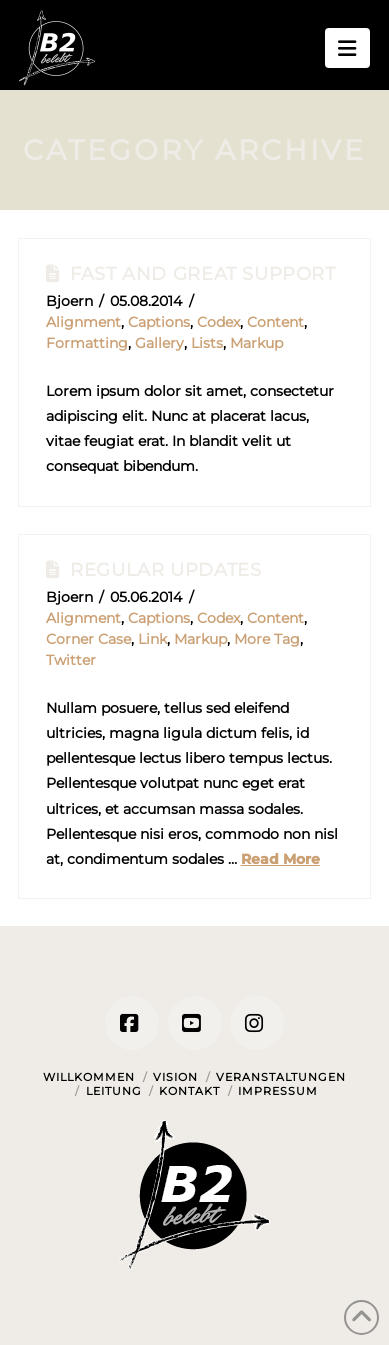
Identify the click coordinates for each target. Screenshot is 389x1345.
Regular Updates (165, 569)
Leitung (114, 1091)
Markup (256, 343)
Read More (280, 859)
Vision (175, 1077)
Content (275, 322)
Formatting (87, 343)
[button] (347, 48)
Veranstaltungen (281, 1077)
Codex (218, 322)
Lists (207, 343)
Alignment (83, 322)
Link (152, 639)
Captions (159, 322)
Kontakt (189, 1091)
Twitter (71, 660)
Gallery (159, 343)
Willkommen (89, 1077)
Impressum (278, 1091)
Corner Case (88, 639)
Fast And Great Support (202, 273)
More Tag (267, 639)
